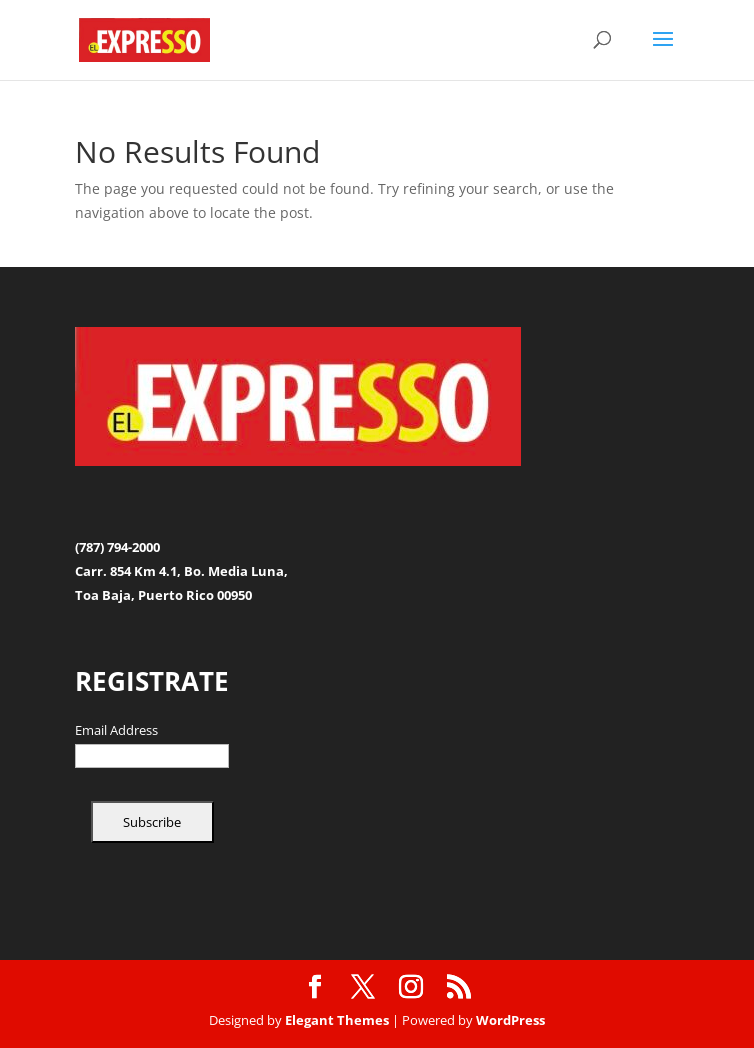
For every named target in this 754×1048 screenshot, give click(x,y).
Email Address (116, 731)
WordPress (510, 1020)
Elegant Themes (337, 1020)
